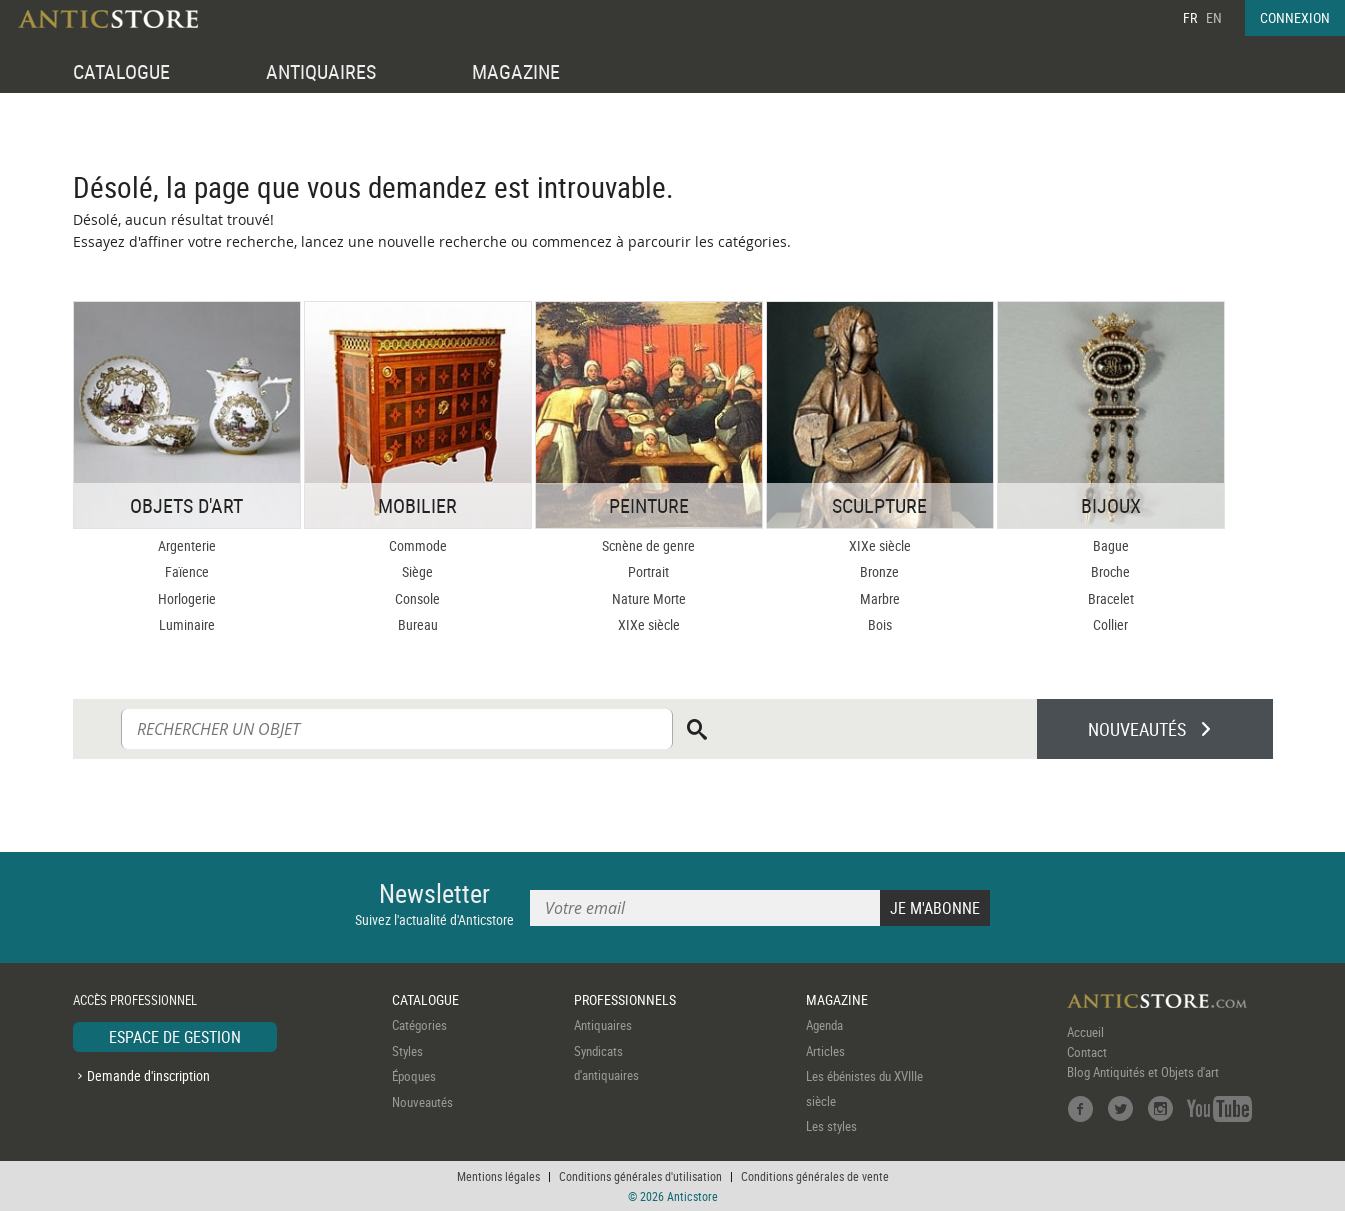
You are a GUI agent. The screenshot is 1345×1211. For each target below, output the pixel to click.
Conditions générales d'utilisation (640, 1176)
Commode (418, 545)
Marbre (880, 598)
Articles (825, 1051)
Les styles (831, 1126)
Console (417, 598)
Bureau (418, 624)
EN (1214, 17)
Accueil (1085, 1032)
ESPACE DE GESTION (175, 1037)
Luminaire (187, 624)
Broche (1110, 571)
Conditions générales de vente (815, 1176)
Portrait (648, 571)
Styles (407, 1051)
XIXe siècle (649, 624)
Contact (1087, 1052)
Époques (414, 1076)
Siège (417, 571)
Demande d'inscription (148, 1075)
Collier (1110, 624)
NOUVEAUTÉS (1137, 729)
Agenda (824, 1025)
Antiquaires (603, 1025)
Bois (880, 624)
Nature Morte (649, 598)
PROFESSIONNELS (625, 999)
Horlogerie (187, 598)
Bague (1111, 545)
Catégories (419, 1025)
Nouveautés (422, 1102)
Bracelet (1111, 598)
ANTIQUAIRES (321, 71)
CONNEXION (1295, 17)
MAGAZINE (516, 71)
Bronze (879, 571)
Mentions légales (498, 1176)
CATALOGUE (121, 71)
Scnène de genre (648, 545)
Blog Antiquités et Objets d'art (1143, 1072)
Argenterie (187, 545)
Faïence (187, 571)
